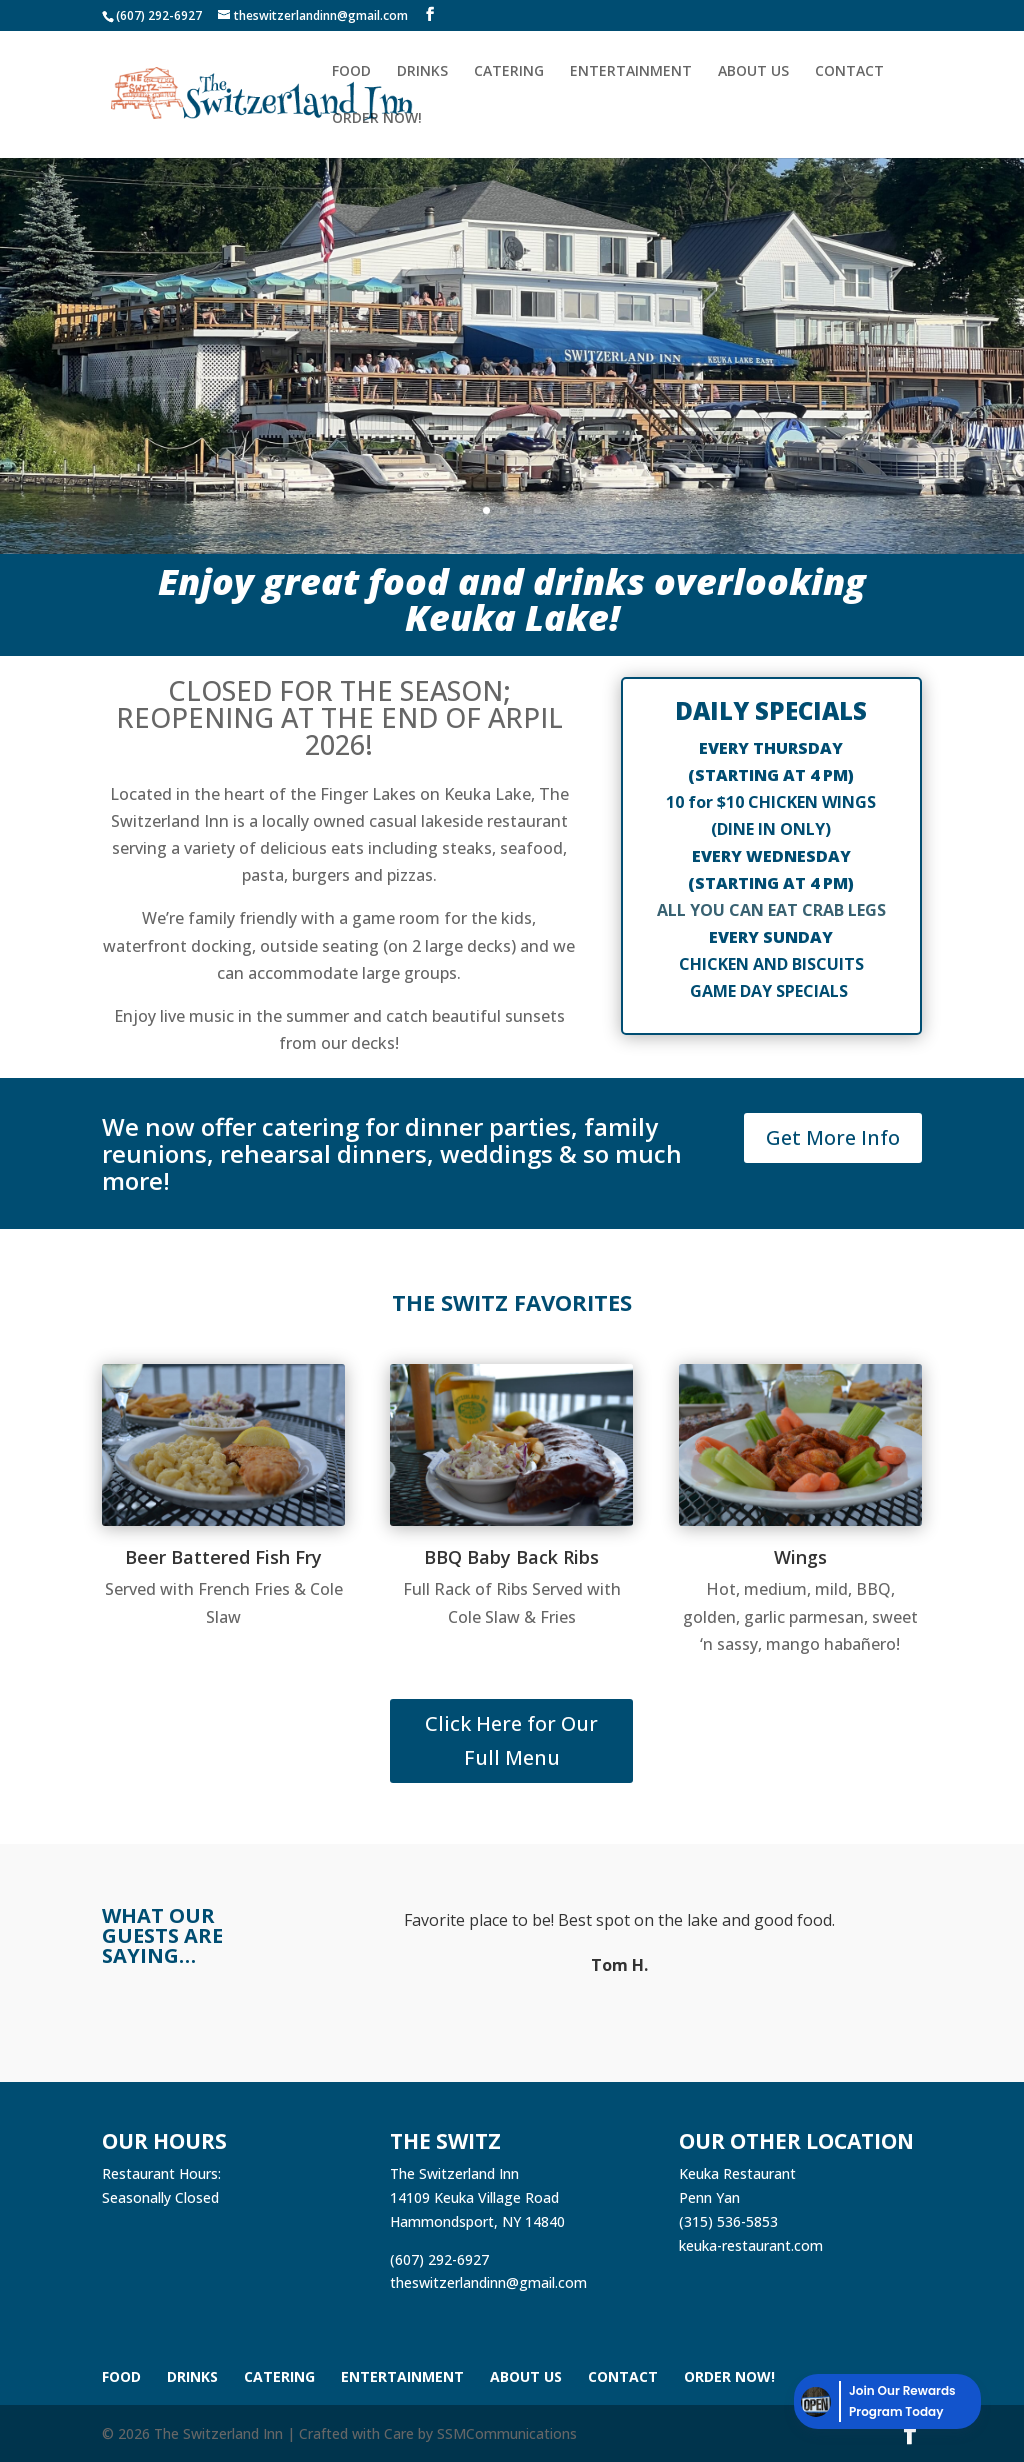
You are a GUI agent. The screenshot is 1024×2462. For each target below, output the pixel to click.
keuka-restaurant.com (751, 2245)
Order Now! (377, 119)
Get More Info (833, 1137)
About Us (753, 72)
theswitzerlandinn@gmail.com (488, 2282)
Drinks (422, 72)
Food (351, 72)
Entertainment (631, 72)
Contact (849, 72)
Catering (509, 72)
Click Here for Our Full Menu (511, 1740)
